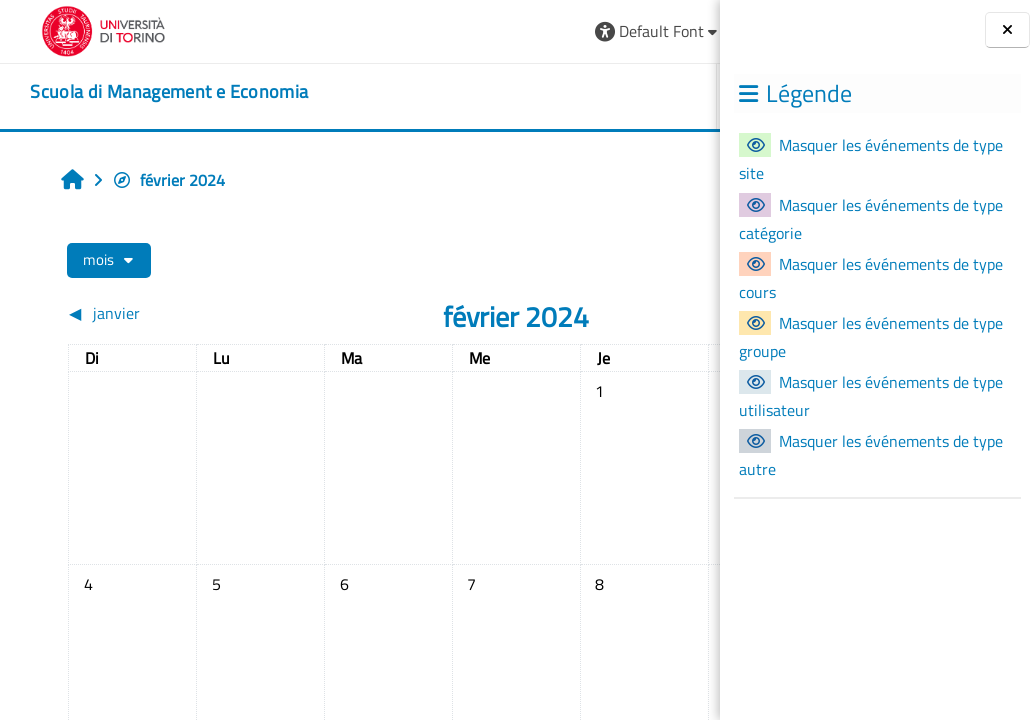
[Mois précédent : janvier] (130, 313)
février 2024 (152, 180)
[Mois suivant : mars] (610, 313)
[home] (143, 92)
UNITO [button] (490, 96)
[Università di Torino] (77, 29)
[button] (391, 31)
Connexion (653, 31)
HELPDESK (600, 96)
